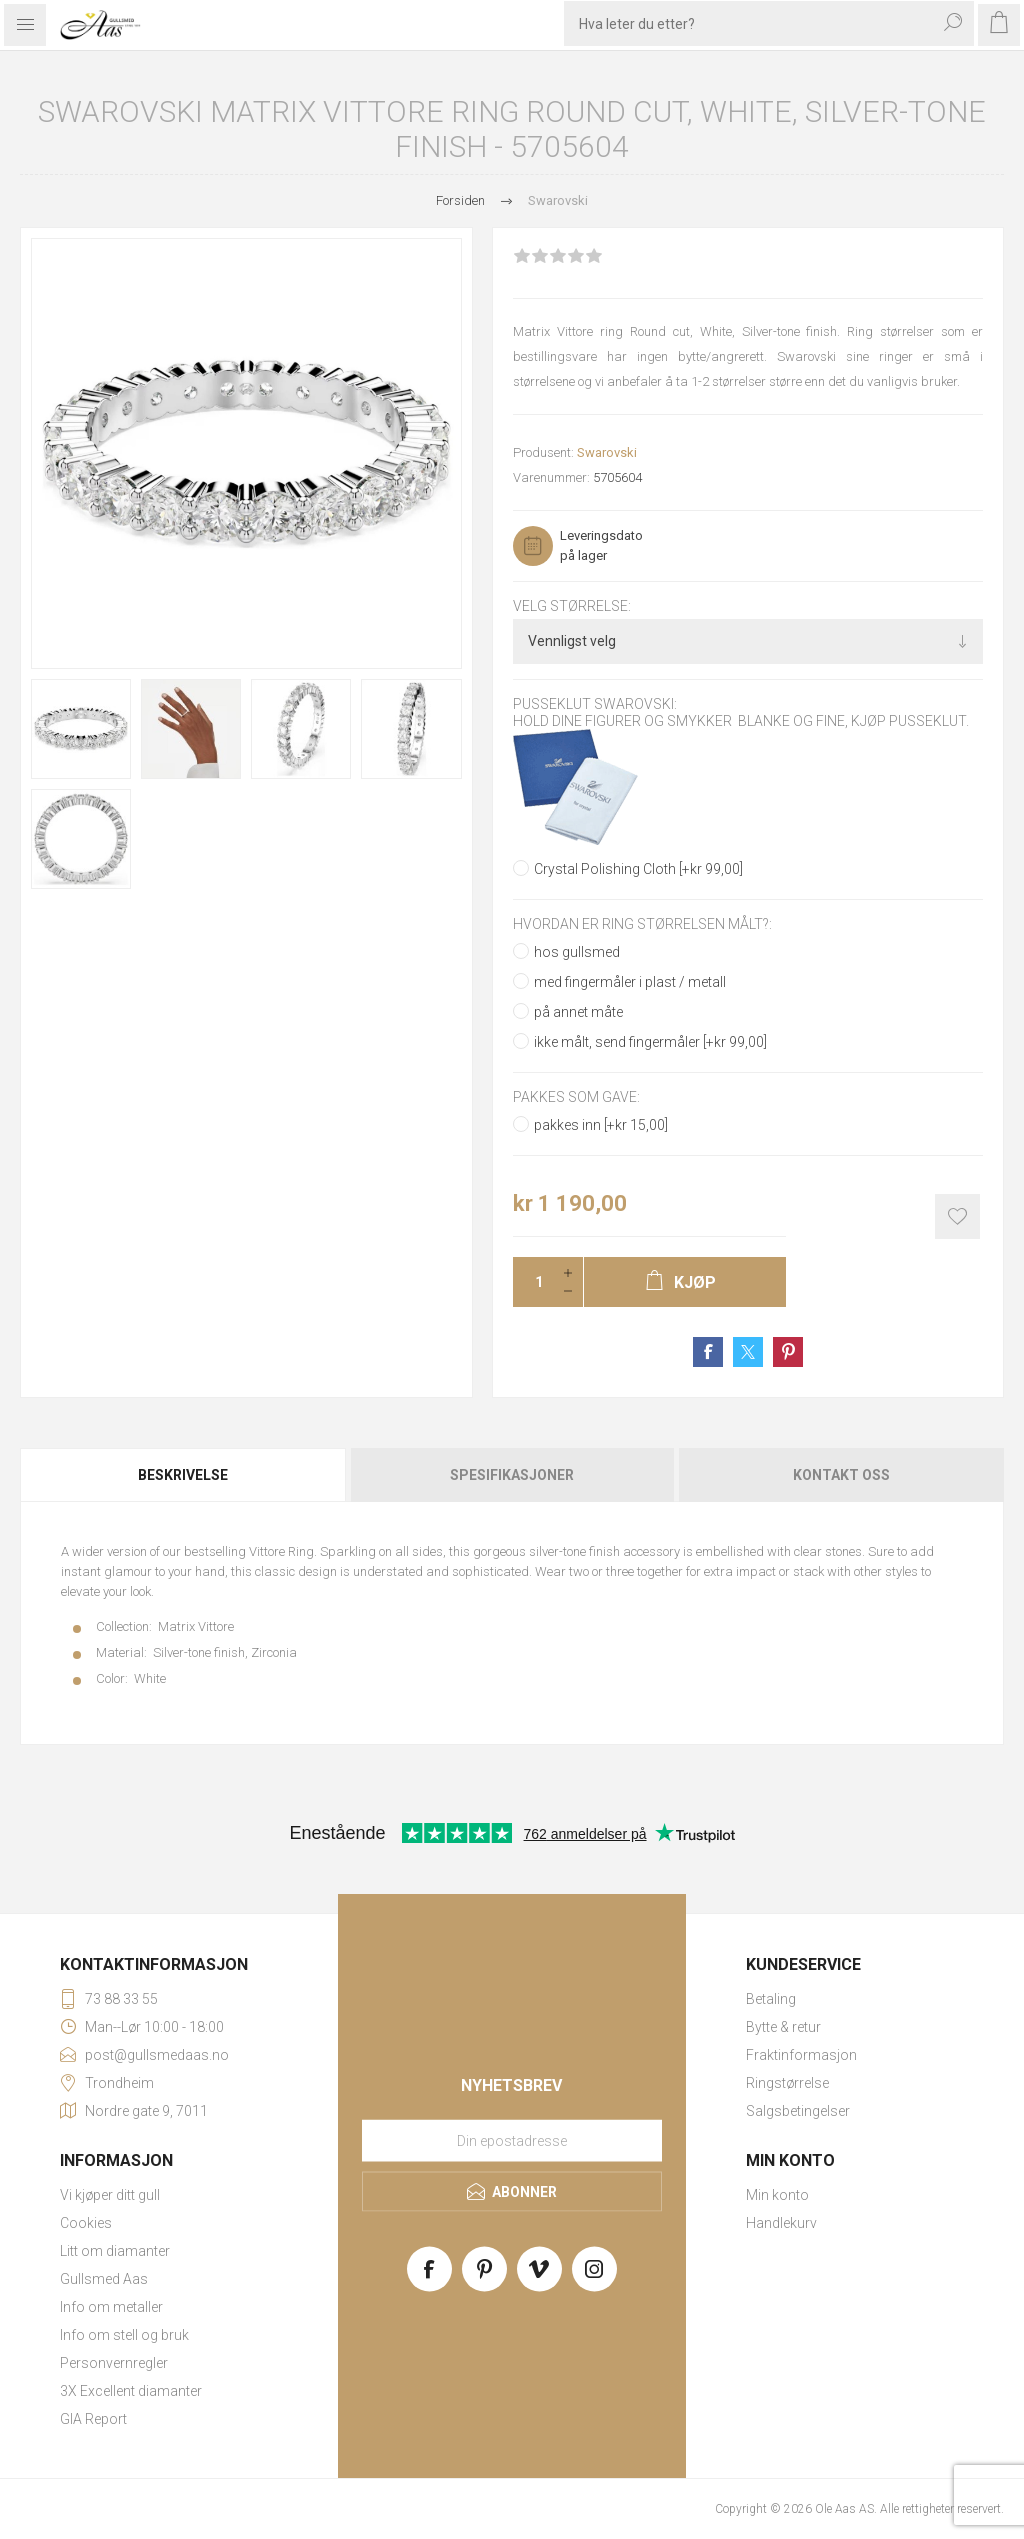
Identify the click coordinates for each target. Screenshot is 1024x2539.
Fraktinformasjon (801, 2055)
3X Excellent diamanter (131, 2391)
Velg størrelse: (572, 606)
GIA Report (93, 2419)
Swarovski (607, 452)
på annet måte (578, 1012)
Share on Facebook (708, 1352)
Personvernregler (114, 2363)
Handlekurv (781, 2223)
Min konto (777, 2195)
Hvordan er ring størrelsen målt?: (642, 924)
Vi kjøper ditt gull (110, 2195)
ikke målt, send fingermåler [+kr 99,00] (650, 1042)
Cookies (86, 2223)
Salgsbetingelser (798, 2111)
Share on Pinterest (788, 1352)
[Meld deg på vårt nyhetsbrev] (512, 2141)
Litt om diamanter (115, 2251)
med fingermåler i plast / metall (630, 982)
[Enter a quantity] (533, 1282)
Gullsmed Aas (104, 2279)
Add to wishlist (957, 1216)
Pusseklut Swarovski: (595, 705)
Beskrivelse (183, 1475)
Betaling (771, 1999)
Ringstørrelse (787, 2083)
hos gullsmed (577, 952)
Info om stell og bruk (124, 2335)
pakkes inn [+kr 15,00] (601, 1125)
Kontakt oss (841, 1475)
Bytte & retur (783, 2027)
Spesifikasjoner (512, 1475)
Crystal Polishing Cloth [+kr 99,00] (638, 869)
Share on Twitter (748, 1352)
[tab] (184, 1475)
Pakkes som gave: (576, 1097)
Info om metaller (111, 2307)
